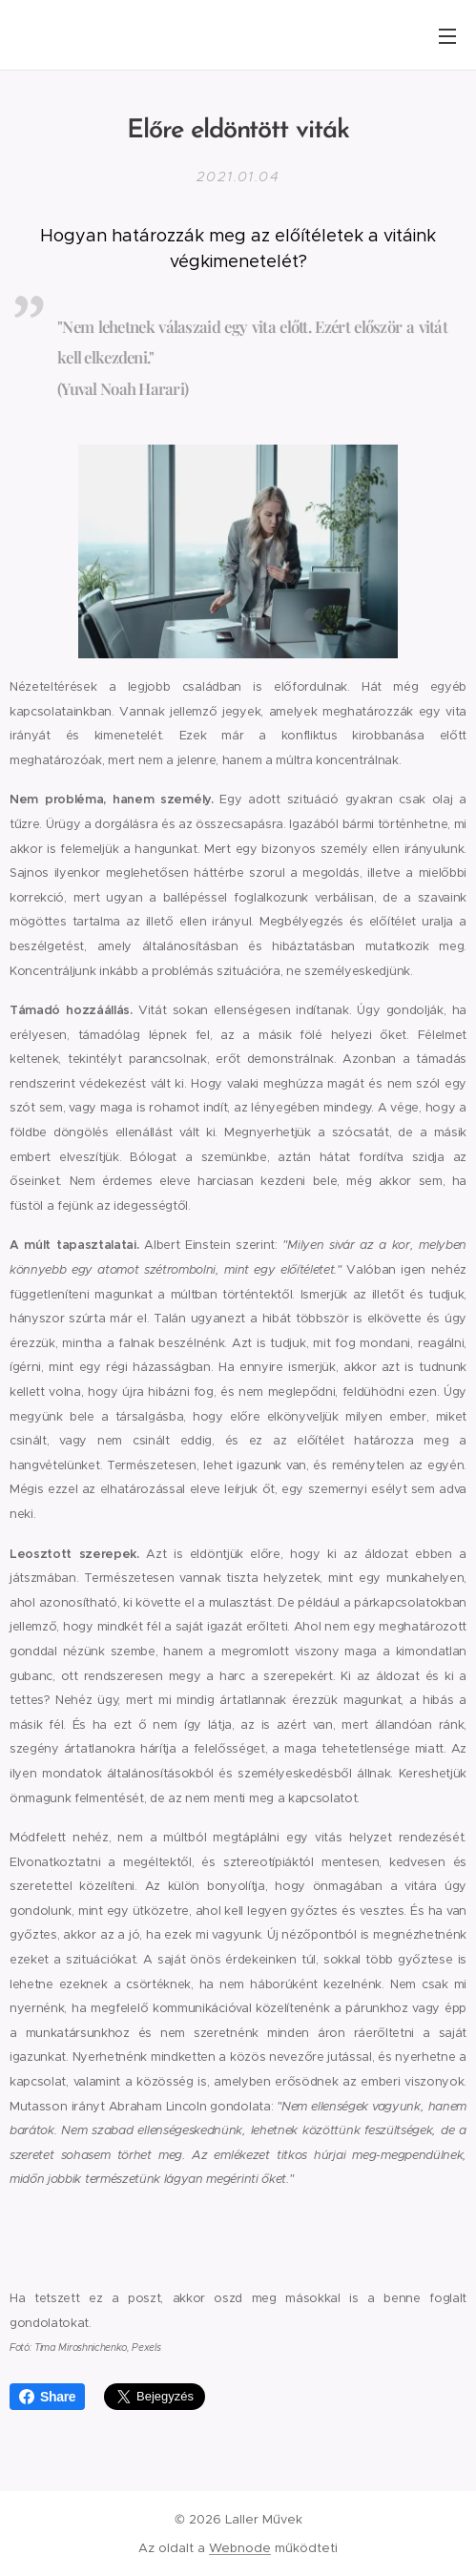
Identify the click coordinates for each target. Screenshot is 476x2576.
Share (47, 2396)
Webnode (240, 2548)
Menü (447, 36)
